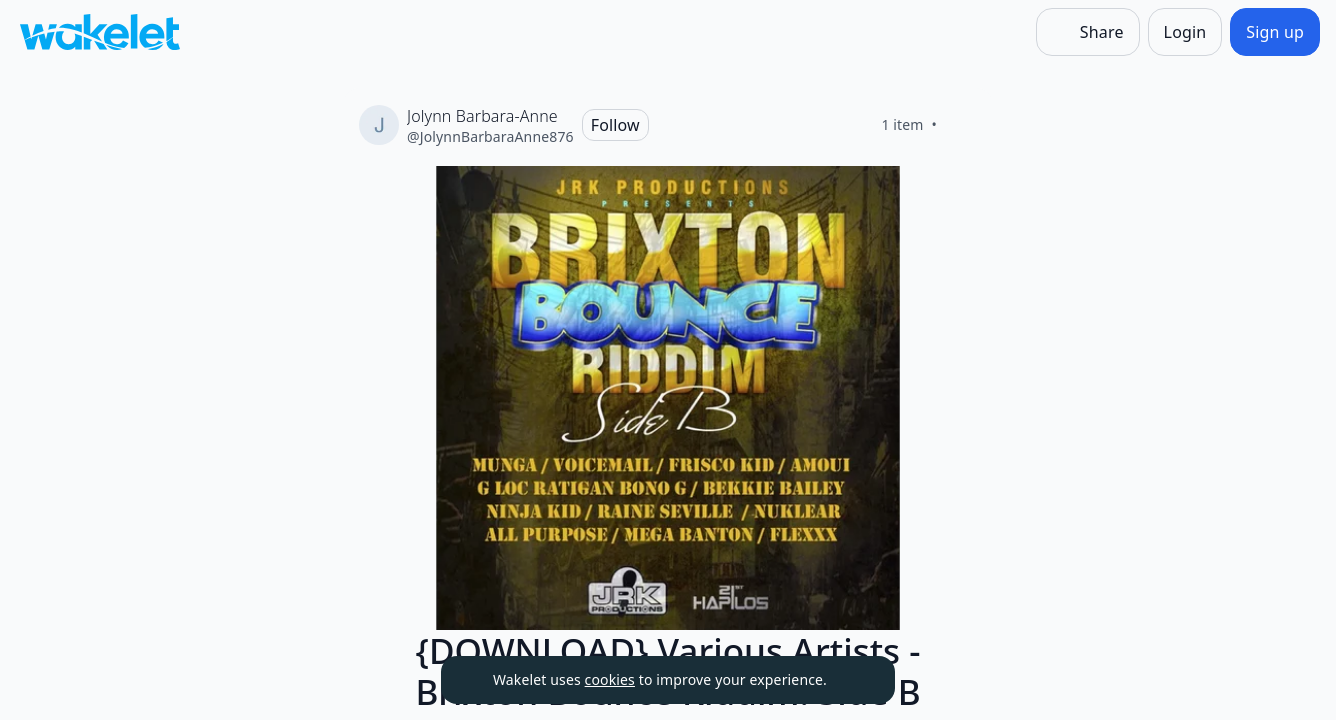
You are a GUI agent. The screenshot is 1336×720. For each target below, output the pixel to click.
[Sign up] (1275, 32)
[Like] (961, 125)
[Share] (1088, 32)
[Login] (1185, 32)
